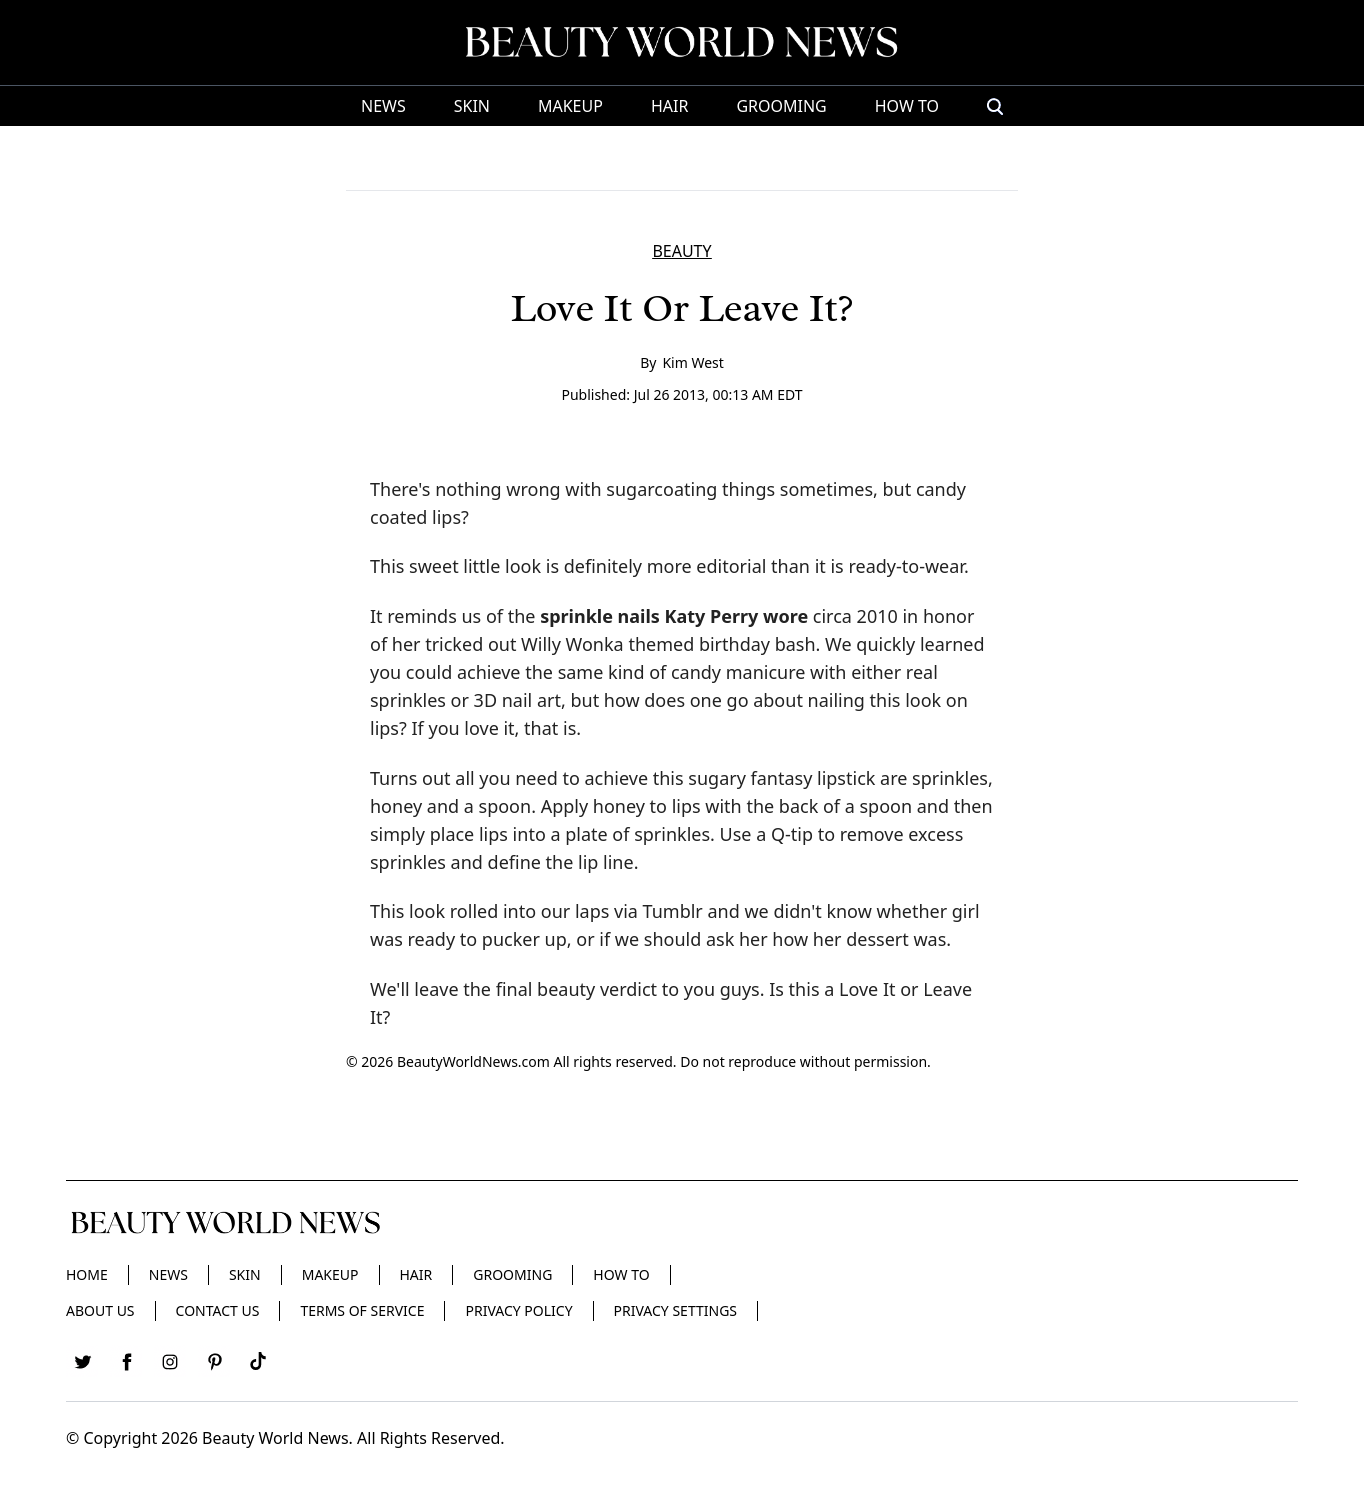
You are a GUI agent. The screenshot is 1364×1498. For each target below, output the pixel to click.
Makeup (570, 106)
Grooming (781, 106)
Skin (472, 106)
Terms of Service (362, 1310)
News (383, 106)
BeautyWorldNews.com (473, 1061)
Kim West (692, 362)
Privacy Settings (675, 1310)
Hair (669, 106)
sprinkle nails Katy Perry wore (674, 616)
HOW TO (907, 106)
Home (87, 1274)
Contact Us (218, 1310)
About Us (100, 1310)
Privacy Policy (518, 1310)
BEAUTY (681, 251)
